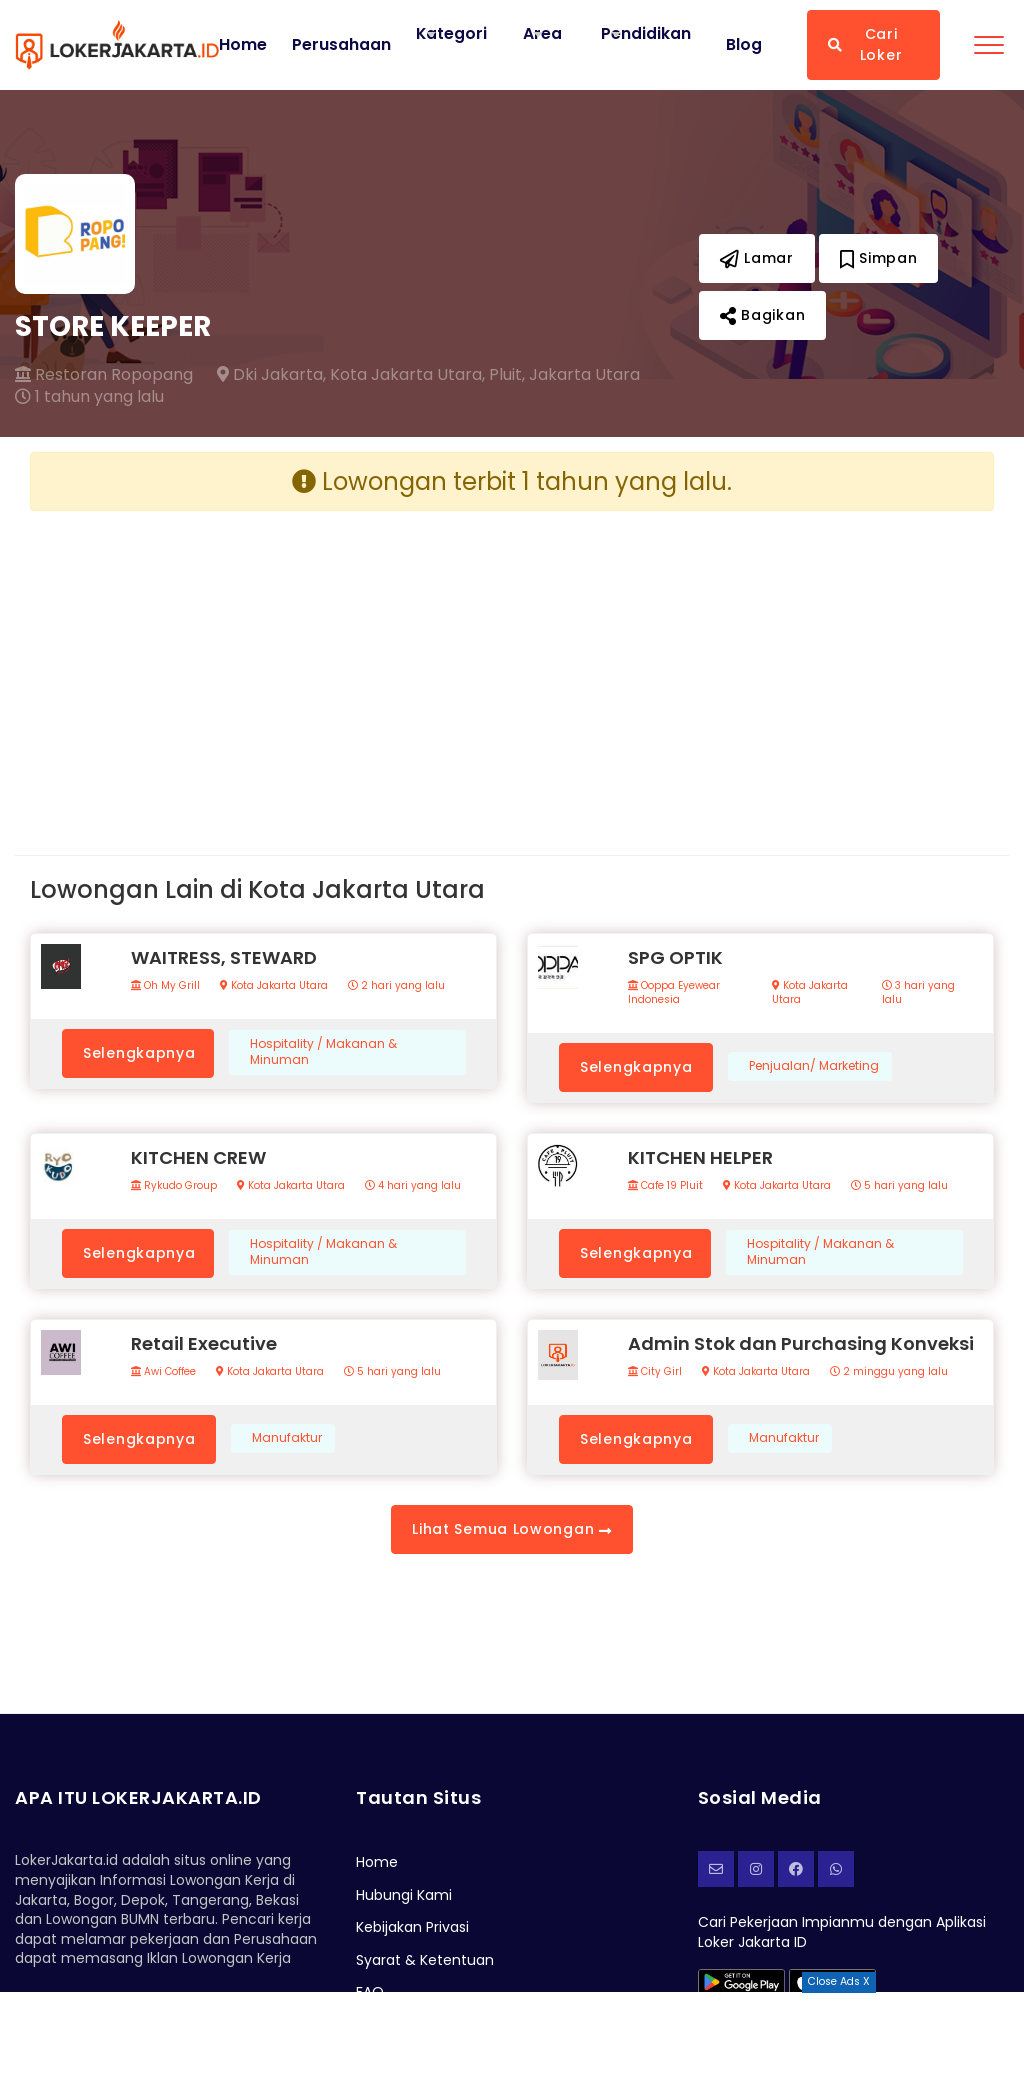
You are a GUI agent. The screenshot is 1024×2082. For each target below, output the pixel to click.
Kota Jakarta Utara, (407, 375)
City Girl (655, 1372)
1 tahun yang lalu (89, 397)
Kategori (452, 33)
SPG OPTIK (675, 957)
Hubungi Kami (404, 1895)
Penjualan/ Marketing (814, 1066)
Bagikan (762, 315)
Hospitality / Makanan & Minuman (323, 1052)
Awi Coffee (163, 1372)
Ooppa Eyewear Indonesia (674, 993)
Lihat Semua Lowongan (511, 1529)
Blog (744, 45)
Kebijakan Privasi (412, 1927)
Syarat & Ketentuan (425, 1960)
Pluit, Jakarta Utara (564, 375)
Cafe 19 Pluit (665, 1186)
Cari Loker (865, 44)
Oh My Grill (165, 986)
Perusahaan (341, 45)
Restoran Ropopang (104, 375)
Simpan (879, 258)
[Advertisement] (263, 667)
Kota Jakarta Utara (274, 986)
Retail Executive (204, 1343)
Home (243, 45)
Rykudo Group (174, 1186)
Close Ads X (839, 1981)
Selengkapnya (139, 1053)
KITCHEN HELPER (700, 1157)
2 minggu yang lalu (889, 1372)
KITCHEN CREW (198, 1157)
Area (543, 33)
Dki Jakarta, (271, 375)
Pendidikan (647, 33)
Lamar (757, 258)
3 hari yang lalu (918, 993)
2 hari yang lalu (396, 986)
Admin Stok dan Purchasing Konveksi (801, 1343)
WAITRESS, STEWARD (224, 957)
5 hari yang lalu (899, 1186)
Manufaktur (287, 1438)
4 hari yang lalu (413, 1186)
